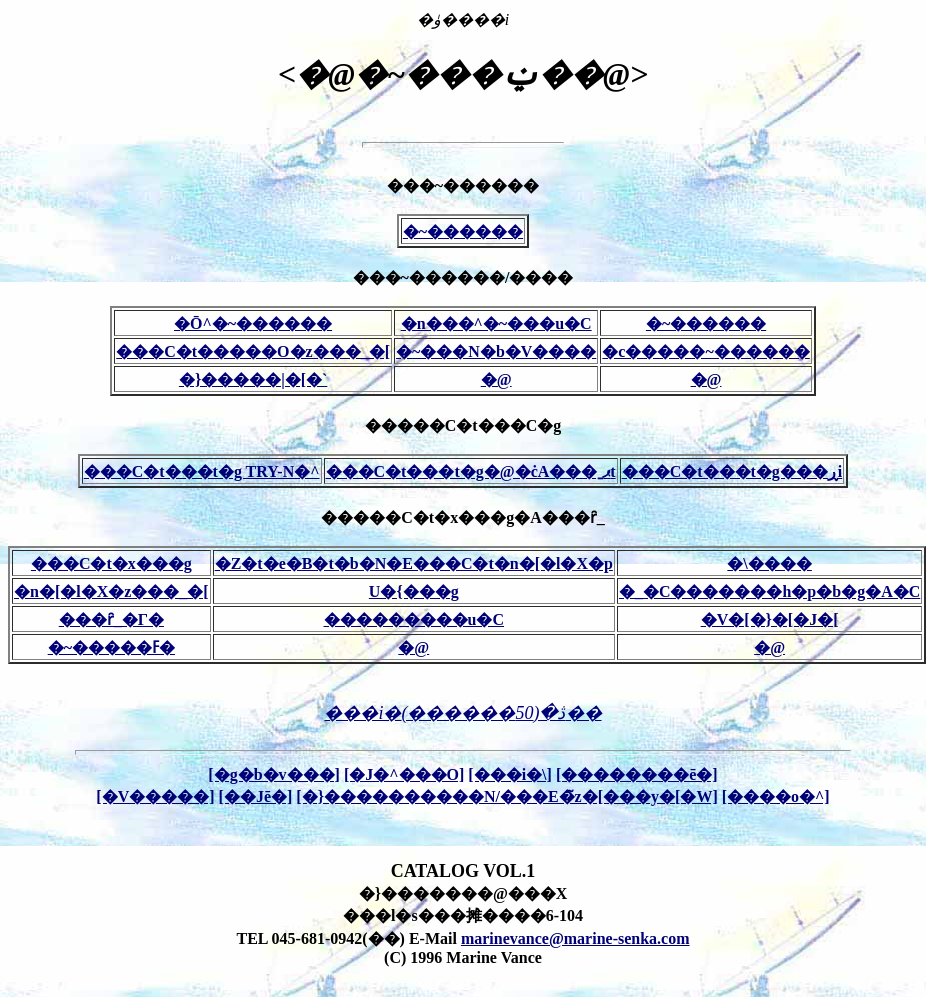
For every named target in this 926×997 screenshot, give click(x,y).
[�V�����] (155, 796)
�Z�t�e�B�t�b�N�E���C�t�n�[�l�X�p (414, 563)
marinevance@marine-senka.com (575, 938)
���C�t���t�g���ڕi (732, 471)
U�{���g (414, 591)
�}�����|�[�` (253, 379)
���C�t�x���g (111, 563)
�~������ (463, 231)
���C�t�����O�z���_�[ (253, 351)
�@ (496, 379)
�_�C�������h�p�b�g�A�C (769, 591)
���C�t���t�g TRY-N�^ (202, 471)
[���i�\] (510, 774)
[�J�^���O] (404, 774)
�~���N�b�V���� (496, 351)
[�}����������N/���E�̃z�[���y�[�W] (506, 796)
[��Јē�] (256, 796)
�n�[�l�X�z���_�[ (111, 591)
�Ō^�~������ (253, 323)
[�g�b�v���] (274, 774)
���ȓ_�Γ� (111, 619)
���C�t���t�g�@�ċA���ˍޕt (471, 471)
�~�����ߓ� (111, 647)
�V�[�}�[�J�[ (770, 619)
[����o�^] (776, 796)
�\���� (769, 563)
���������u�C (414, 619)
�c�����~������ (705, 351)
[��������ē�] (637, 774)
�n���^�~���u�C (496, 323)
